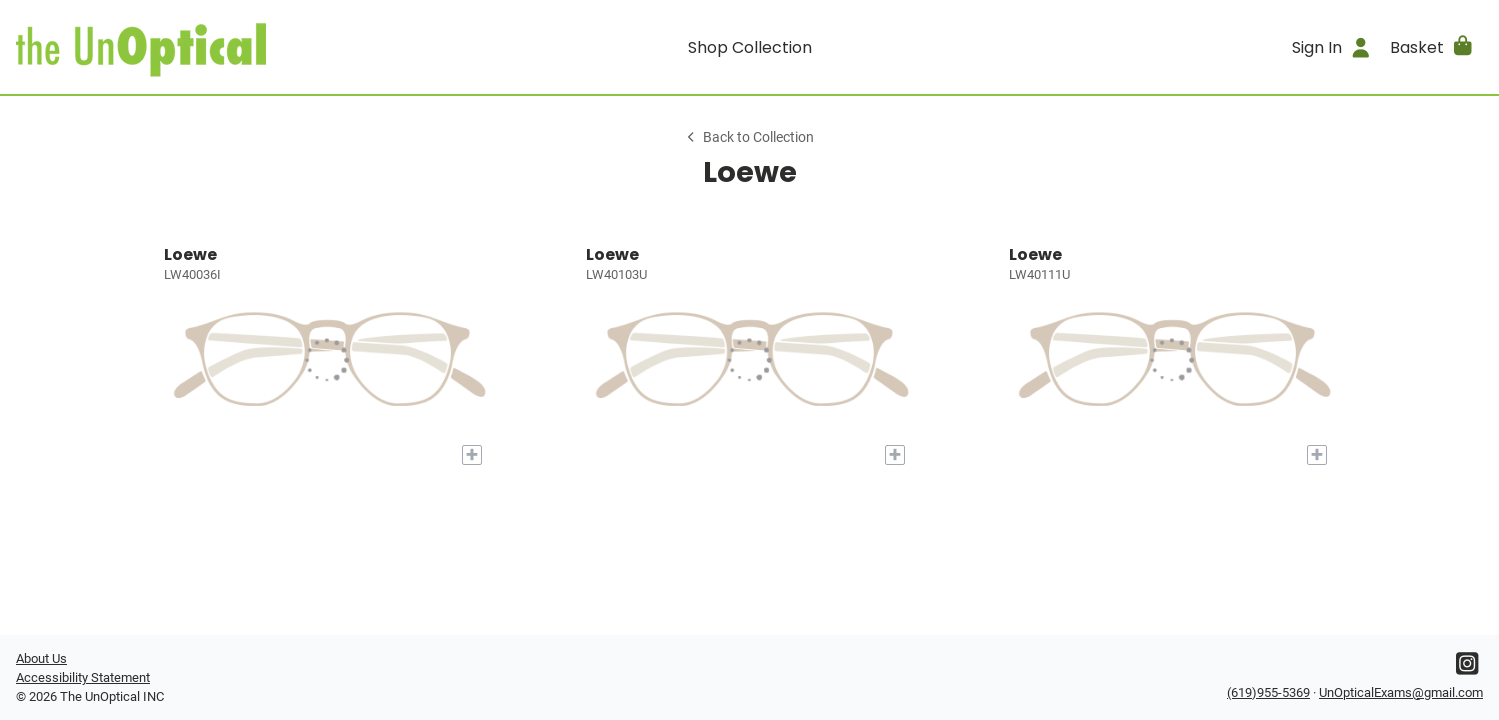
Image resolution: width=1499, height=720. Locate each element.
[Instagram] (1467, 668)
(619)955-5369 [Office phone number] (1268, 692)
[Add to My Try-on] (472, 455)
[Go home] (199, 47)
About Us (41, 658)
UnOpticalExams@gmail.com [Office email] (1401, 692)
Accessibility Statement (83, 677)
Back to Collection (749, 137)
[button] (1432, 47)
